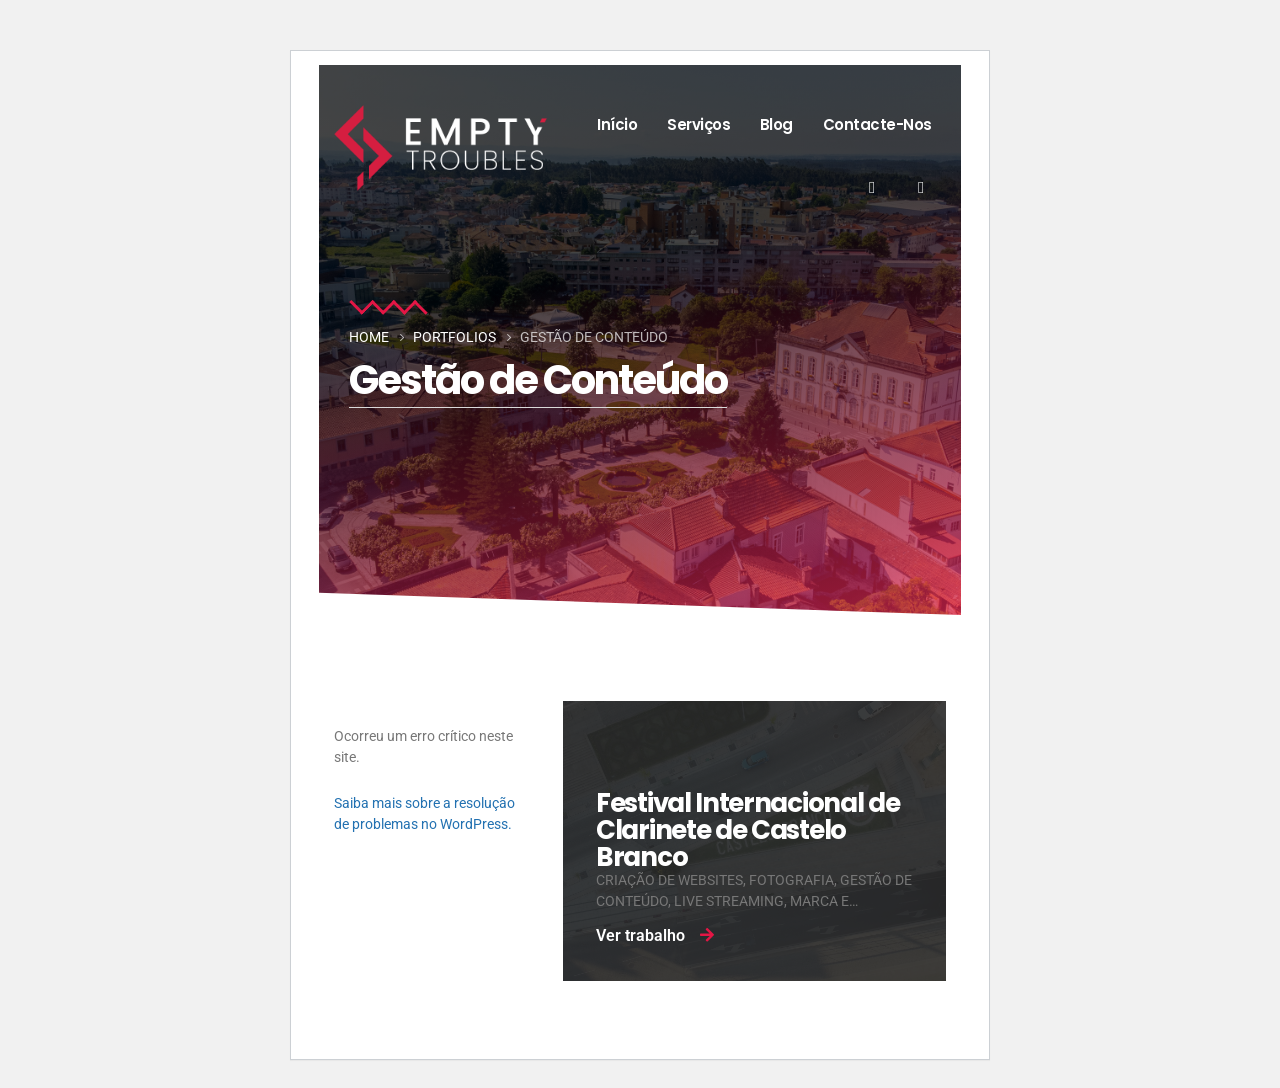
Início (617, 124)
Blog (776, 124)
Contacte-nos (877, 124)
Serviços (698, 124)
